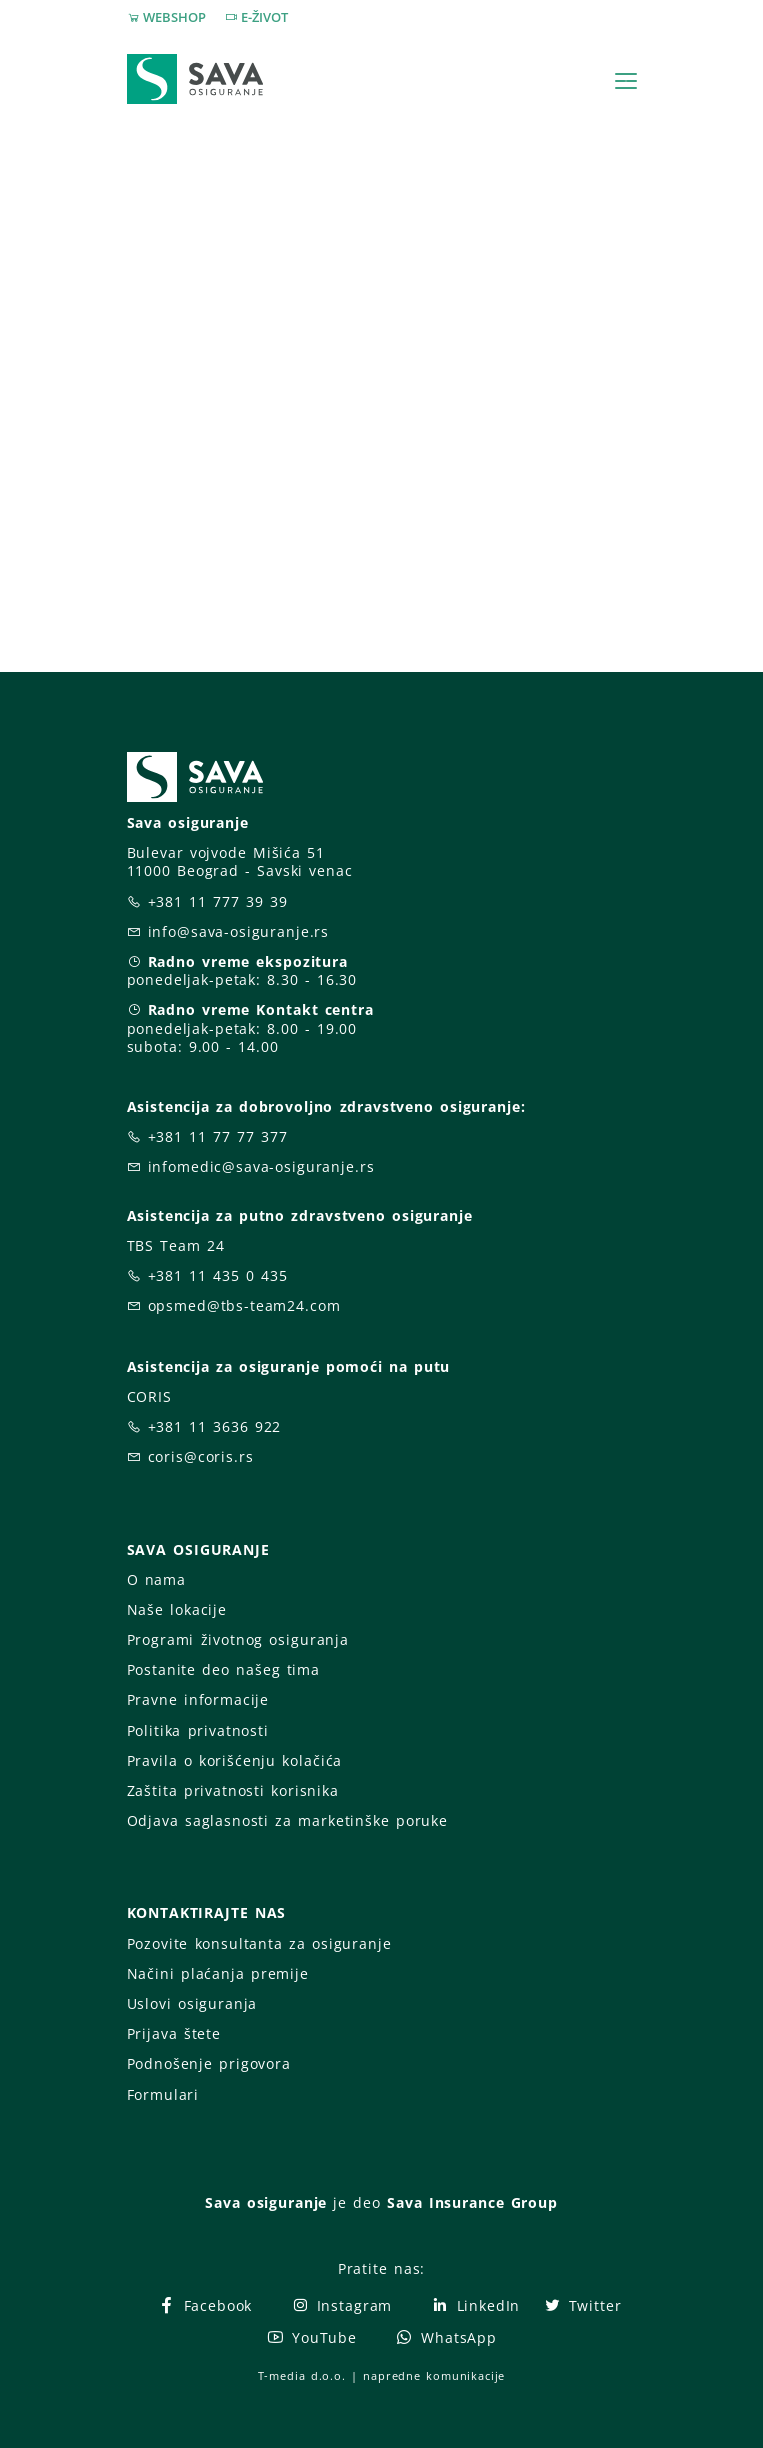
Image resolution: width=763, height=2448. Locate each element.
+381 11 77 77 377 (218, 1136)
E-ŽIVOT (264, 17)
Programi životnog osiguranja (238, 1639)
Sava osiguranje (266, 2202)
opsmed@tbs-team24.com (244, 1305)
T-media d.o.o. (302, 2375)
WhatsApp (446, 2337)
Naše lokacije (177, 1609)
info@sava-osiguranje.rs (239, 931)
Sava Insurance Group (472, 2202)
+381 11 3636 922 (215, 1426)
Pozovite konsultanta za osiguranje (259, 1943)
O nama (156, 1579)
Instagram (342, 2305)
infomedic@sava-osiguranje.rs (261, 1166)
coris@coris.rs (201, 1456)
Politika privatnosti (198, 1730)
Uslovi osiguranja (192, 2003)
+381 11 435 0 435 (218, 1275)
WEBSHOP (174, 17)
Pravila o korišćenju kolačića (235, 1760)
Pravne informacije (198, 1699)
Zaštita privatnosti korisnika (233, 1790)
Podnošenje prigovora (209, 2063)
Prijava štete (174, 2033)
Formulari (163, 2094)
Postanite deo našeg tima (223, 1669)
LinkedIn (475, 2305)
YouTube (311, 2337)
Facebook (204, 2305)
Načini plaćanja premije (218, 1973)
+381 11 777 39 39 (218, 901)
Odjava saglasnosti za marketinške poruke (287, 1820)
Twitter (582, 2305)
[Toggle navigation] (626, 81)
